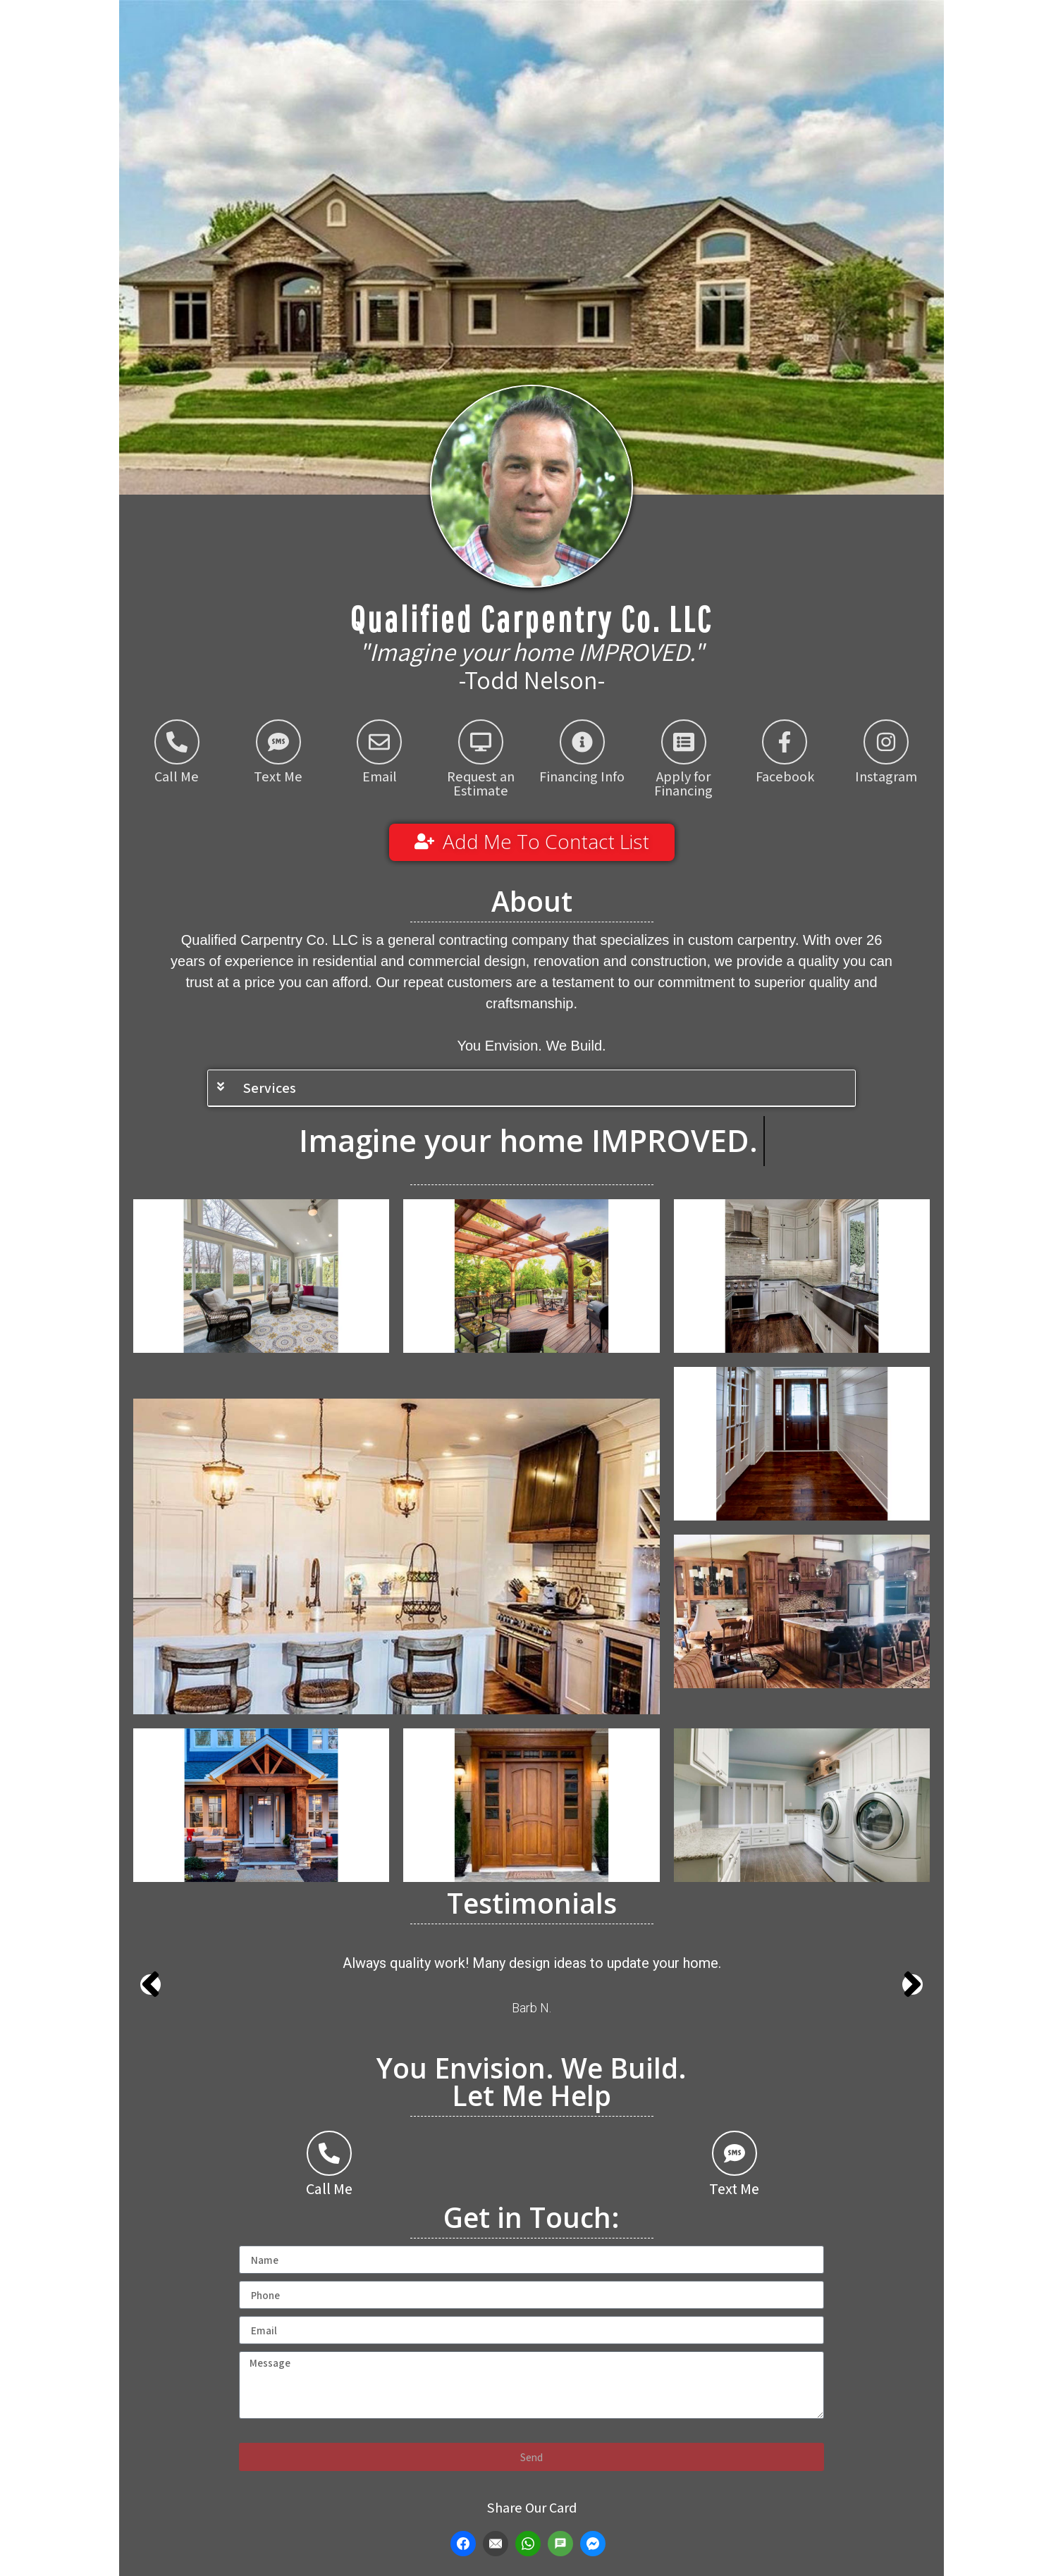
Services (269, 1088)
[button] (531, 1088)
